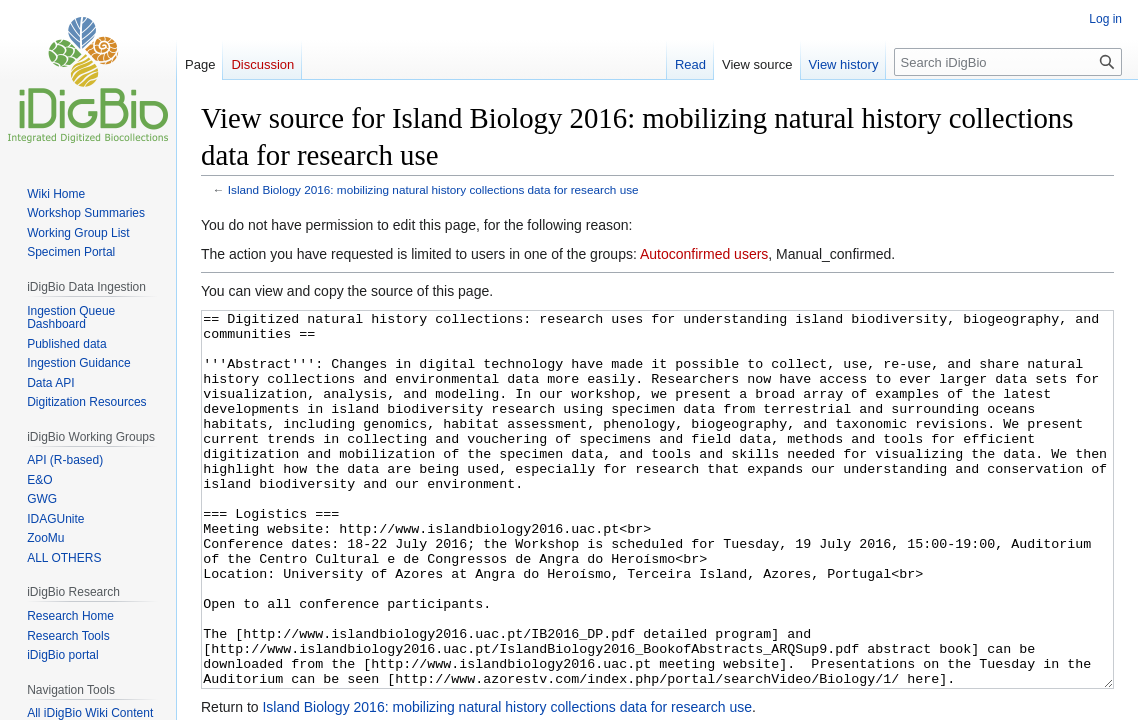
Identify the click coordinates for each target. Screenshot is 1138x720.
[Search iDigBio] (1008, 62)
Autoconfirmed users (704, 254)
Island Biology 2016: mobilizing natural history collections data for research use (433, 189)
